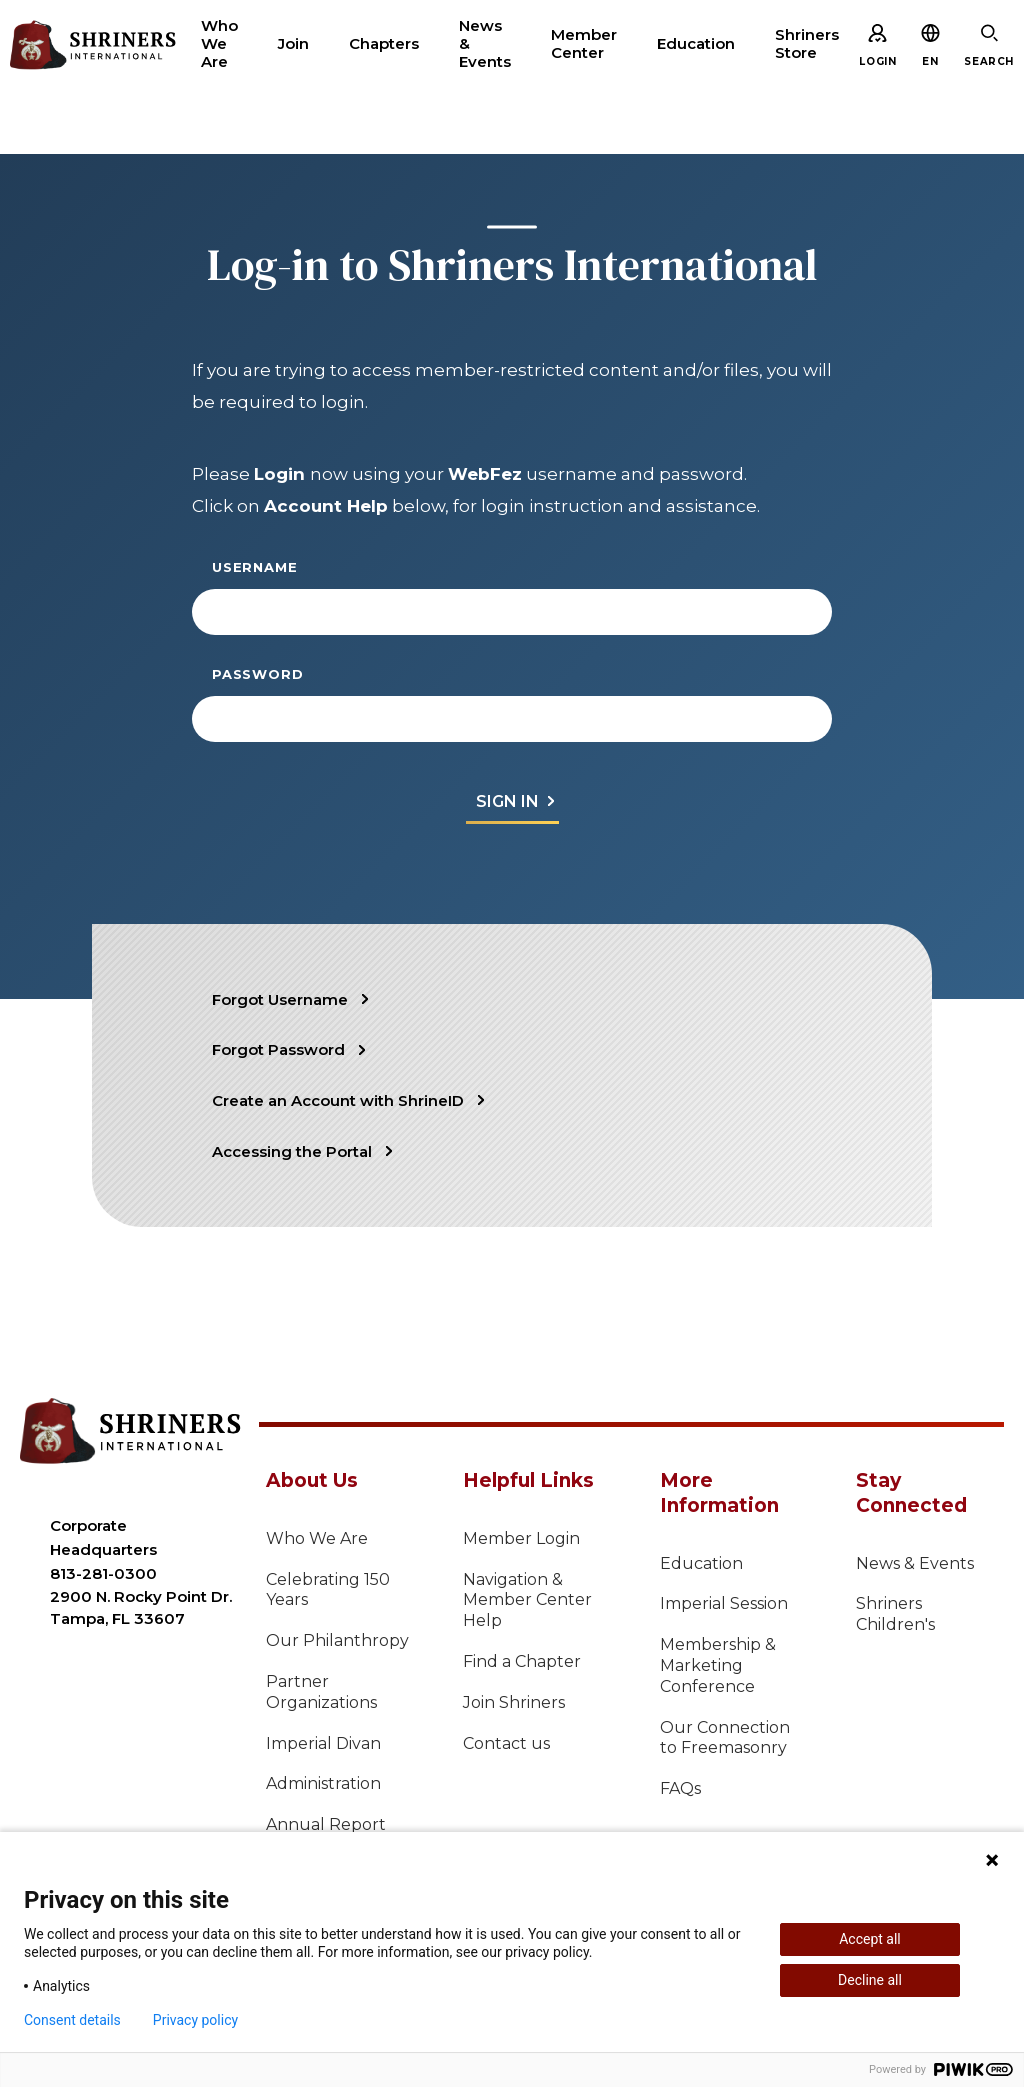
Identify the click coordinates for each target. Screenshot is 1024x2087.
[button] (930, 61)
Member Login (521, 1538)
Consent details (72, 2020)
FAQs (680, 1788)
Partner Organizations (321, 1692)
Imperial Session (724, 1603)
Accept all (870, 1939)
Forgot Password (278, 1049)
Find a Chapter (522, 1661)
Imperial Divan (323, 1743)
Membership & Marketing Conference (718, 1665)
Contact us (506, 1743)
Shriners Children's (895, 1614)
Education (701, 1563)
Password (257, 674)
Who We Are (317, 1538)
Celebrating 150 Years (328, 1590)
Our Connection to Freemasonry (725, 1738)
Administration (323, 1783)
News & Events (915, 1563)
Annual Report (326, 1824)
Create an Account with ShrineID (338, 1100)
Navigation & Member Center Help (527, 1600)
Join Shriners (514, 1702)
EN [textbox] (930, 61)
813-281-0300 (103, 1573)
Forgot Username (280, 999)
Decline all (870, 1980)
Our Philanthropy (337, 1640)
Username (254, 567)
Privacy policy (195, 2020)
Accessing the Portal (292, 1151)
